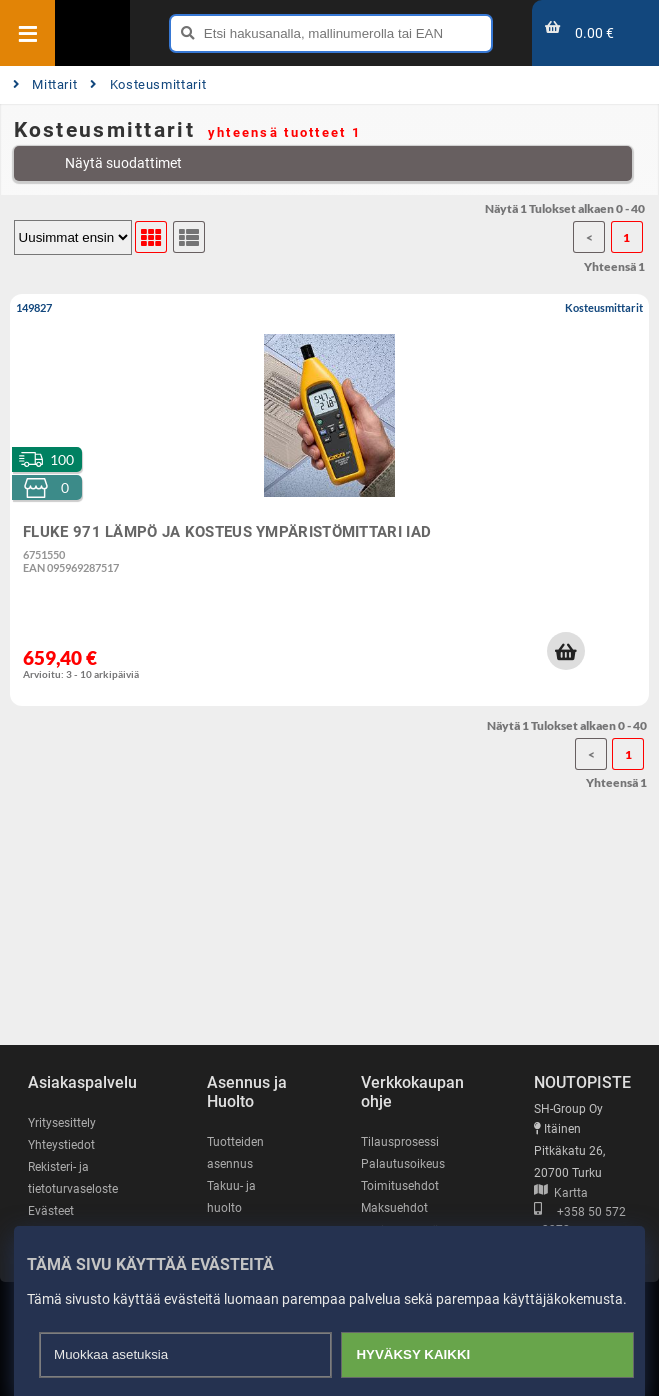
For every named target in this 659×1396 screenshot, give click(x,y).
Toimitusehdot (400, 1186)
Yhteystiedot (61, 1145)
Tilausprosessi (400, 1142)
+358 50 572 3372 (580, 1221)
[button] (566, 651)
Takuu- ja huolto (231, 1197)
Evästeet (51, 1211)
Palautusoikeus (403, 1164)
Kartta (561, 1193)
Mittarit (45, 84)
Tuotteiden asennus (235, 1153)
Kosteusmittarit (148, 84)
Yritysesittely (62, 1123)
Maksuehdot (394, 1208)
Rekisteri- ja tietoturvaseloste (73, 1178)
